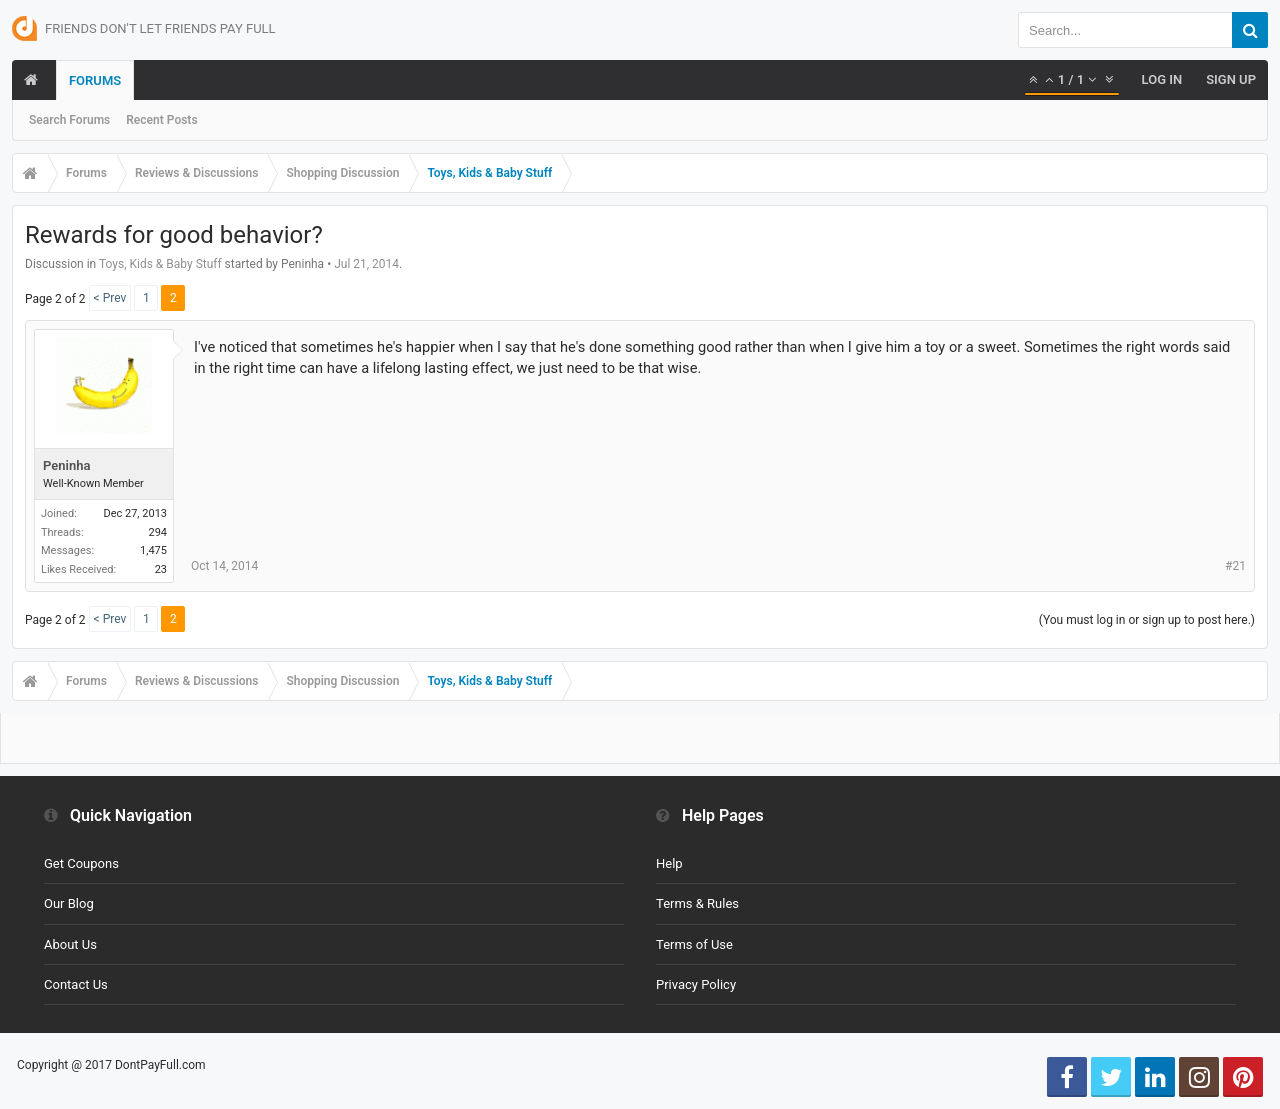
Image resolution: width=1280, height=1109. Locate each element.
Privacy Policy (696, 984)
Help (669, 863)
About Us (70, 944)
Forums (95, 80)
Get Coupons (81, 863)
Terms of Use (694, 944)
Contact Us (76, 984)
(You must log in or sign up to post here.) (1147, 620)
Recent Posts (161, 120)
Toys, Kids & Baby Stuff (160, 264)
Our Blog (69, 903)
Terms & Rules (697, 903)
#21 (1235, 566)
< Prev (110, 298)
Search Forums (69, 120)
